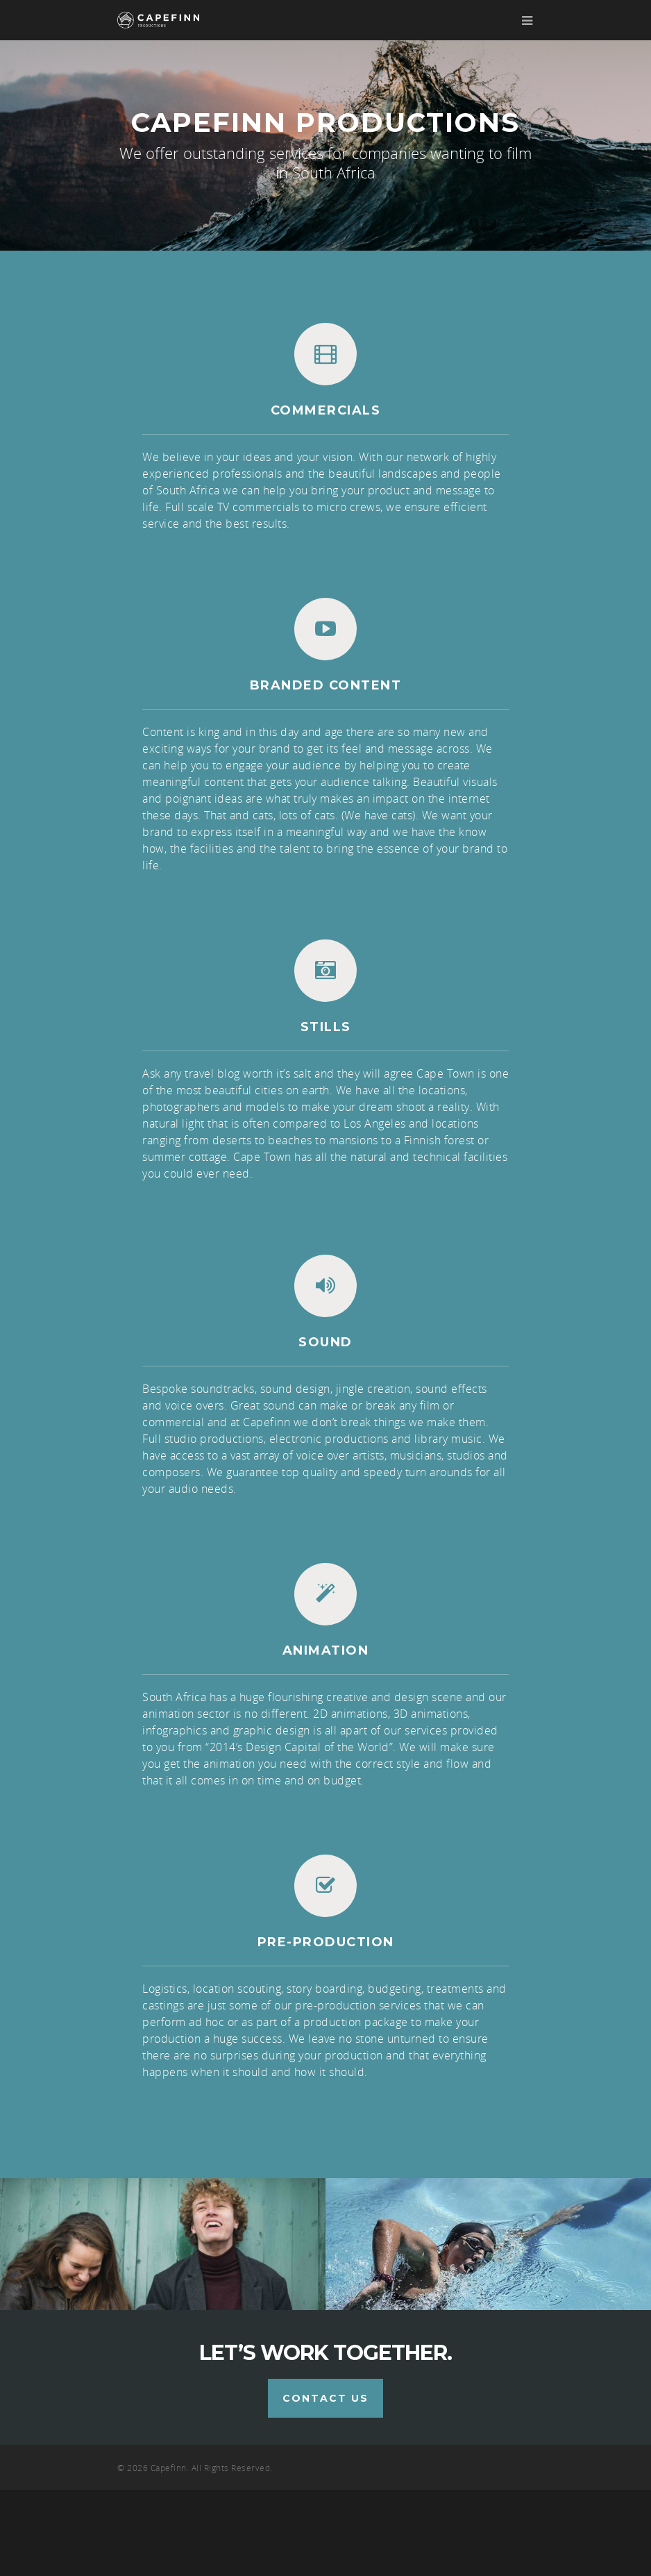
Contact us (325, 2484)
